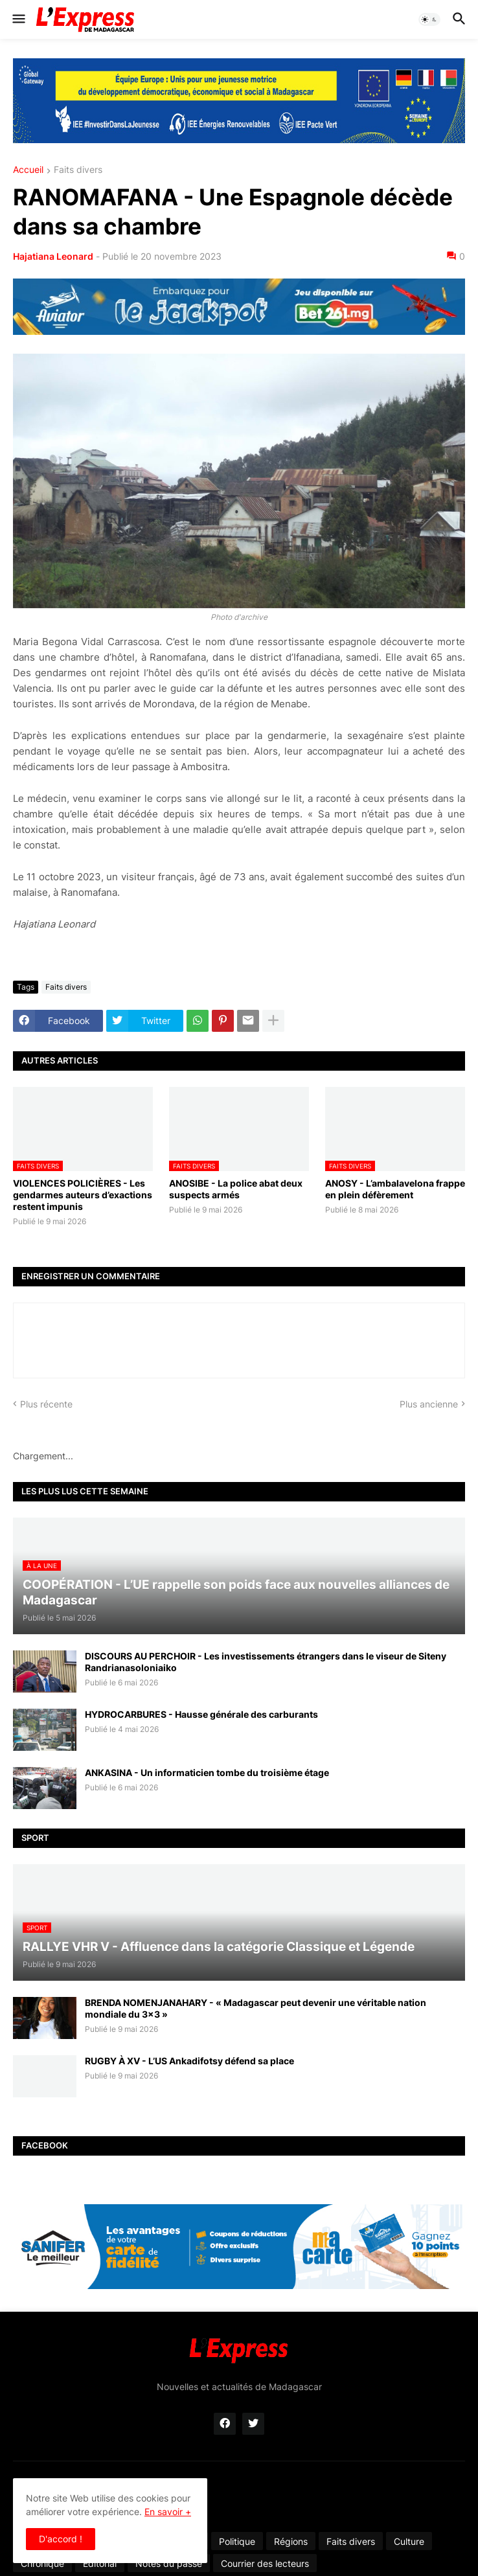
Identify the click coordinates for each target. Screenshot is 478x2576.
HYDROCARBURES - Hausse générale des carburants (201, 1714)
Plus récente (46, 1403)
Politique (237, 2541)
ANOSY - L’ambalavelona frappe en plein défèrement (395, 1189)
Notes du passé (168, 2563)
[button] (18, 19)
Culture (409, 2541)
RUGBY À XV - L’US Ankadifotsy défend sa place (189, 2060)
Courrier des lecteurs (265, 2563)
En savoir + (167, 2511)
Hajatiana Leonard (53, 256)
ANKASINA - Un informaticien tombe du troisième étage (207, 1772)
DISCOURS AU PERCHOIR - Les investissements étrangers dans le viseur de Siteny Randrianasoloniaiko (265, 1661)
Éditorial (100, 2563)
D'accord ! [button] (60, 2538)
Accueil (28, 170)
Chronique (42, 2563)
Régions (291, 2541)
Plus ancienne (429, 1403)
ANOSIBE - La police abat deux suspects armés (235, 1189)
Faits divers (78, 170)
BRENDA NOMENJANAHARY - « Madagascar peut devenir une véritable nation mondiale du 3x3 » (255, 2008)
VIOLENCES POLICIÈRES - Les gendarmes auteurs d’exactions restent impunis (82, 1195)
